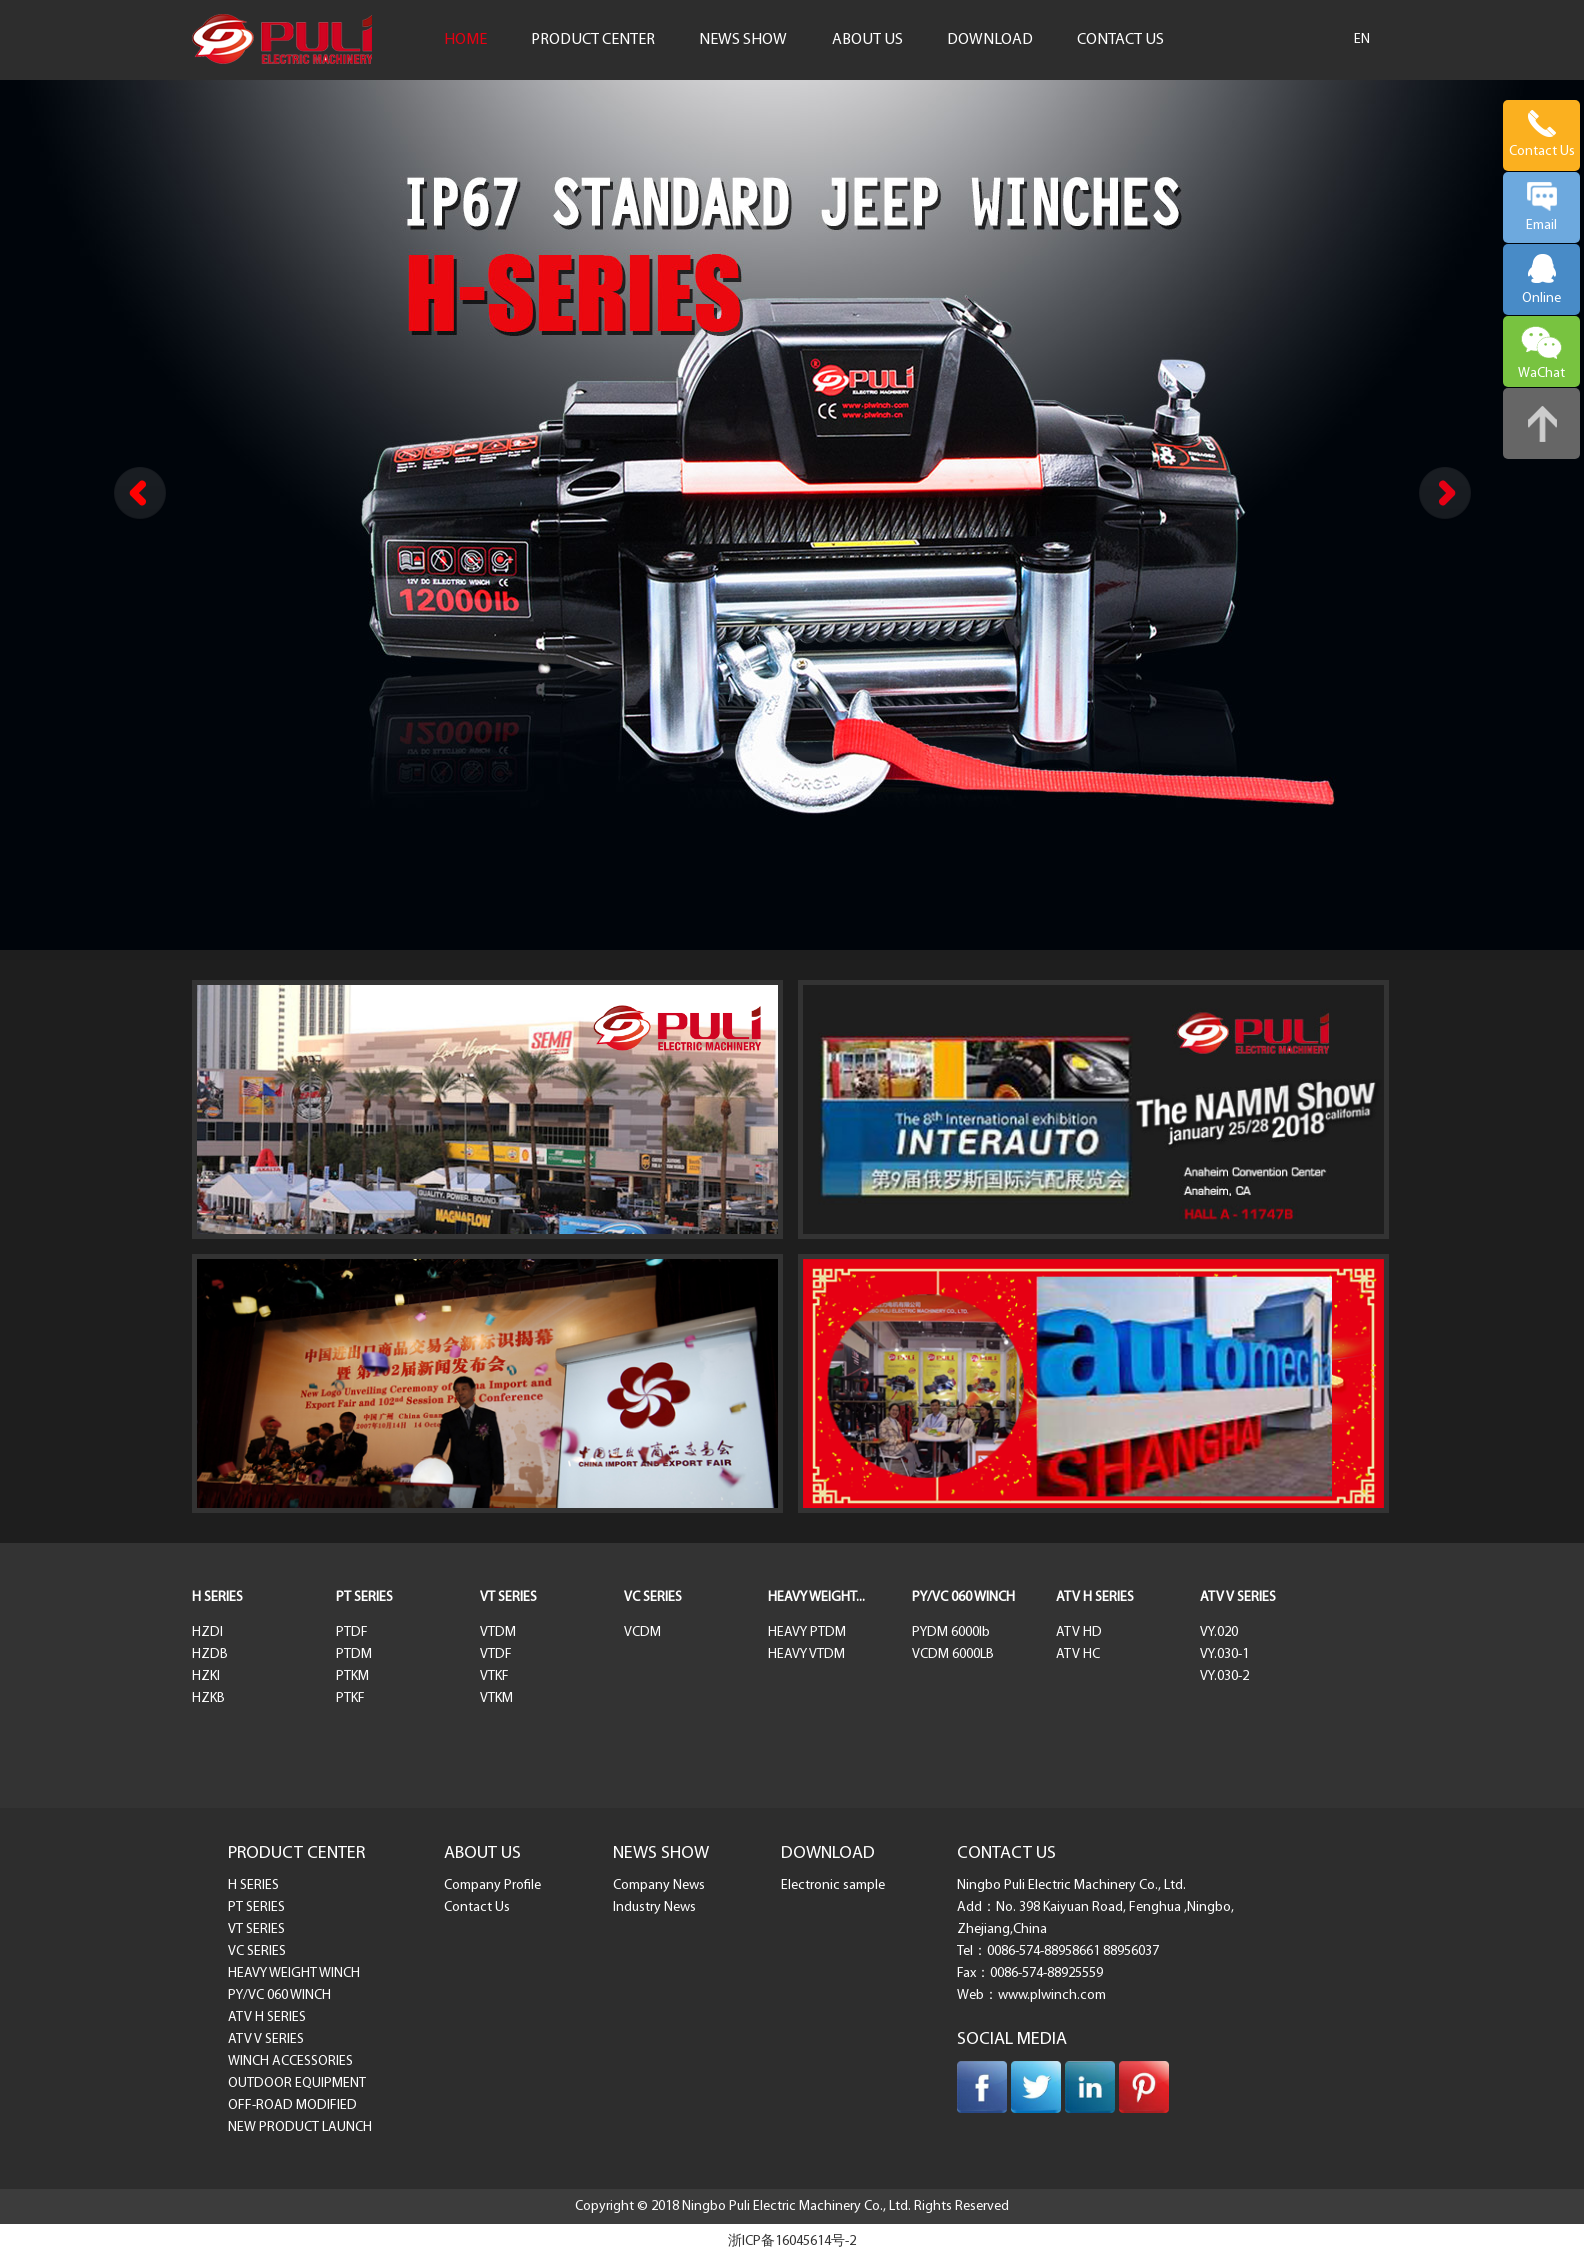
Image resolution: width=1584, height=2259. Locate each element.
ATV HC (1078, 1654)
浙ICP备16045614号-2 (792, 2241)
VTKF (494, 1676)
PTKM (352, 1676)
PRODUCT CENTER (593, 40)
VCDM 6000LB (953, 1654)
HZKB (208, 1698)
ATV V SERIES (1238, 1597)
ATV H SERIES (1095, 1597)
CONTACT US (1120, 40)
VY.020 (1219, 1632)
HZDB (210, 1654)
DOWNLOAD (990, 40)
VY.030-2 (1224, 1676)
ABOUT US (867, 40)
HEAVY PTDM (807, 1632)
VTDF (496, 1654)
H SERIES (217, 1597)
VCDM (642, 1632)
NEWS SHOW (743, 40)
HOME (465, 40)
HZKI (206, 1676)
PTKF (350, 1698)
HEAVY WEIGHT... (816, 1597)
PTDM (354, 1654)
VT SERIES (508, 1597)
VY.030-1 (1224, 1654)
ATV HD (1079, 1632)
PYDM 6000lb (951, 1632)
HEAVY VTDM (806, 1654)
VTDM (498, 1632)
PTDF (352, 1632)
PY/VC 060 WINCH (963, 1597)
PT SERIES (364, 1597)
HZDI (207, 1632)
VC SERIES (653, 1597)
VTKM (496, 1698)
